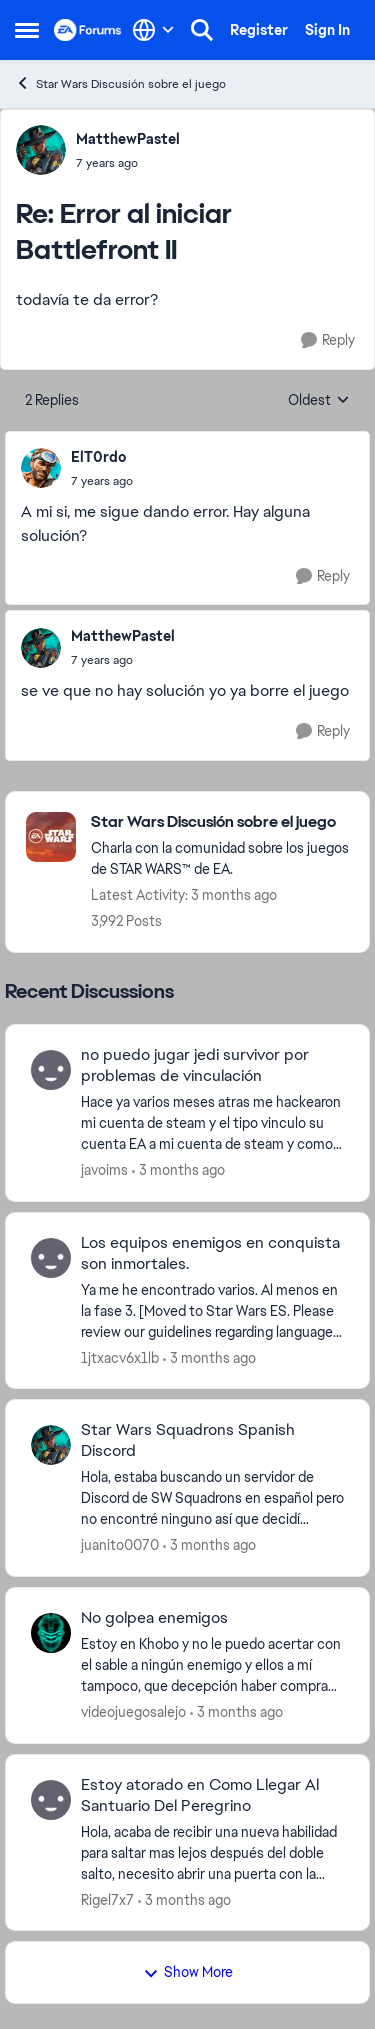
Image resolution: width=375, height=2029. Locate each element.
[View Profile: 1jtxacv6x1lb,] (51, 1258)
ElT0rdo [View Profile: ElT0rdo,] (98, 457)
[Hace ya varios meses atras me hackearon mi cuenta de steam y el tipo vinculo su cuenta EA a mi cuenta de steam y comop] (212, 1123)
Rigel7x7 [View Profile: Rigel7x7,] (107, 1899)
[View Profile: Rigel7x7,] (51, 1800)
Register (259, 30)
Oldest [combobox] (319, 401)
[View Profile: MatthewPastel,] (41, 150)
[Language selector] (153, 30)
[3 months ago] (178, 1170)
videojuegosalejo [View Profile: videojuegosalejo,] (133, 1712)
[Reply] (328, 340)
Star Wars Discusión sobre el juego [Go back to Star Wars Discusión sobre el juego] (120, 83)
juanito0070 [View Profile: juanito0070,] (120, 1545)
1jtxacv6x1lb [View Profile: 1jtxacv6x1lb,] (120, 1357)
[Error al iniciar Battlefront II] (128, 163)
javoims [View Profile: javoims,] (104, 1170)
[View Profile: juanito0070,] (51, 1445)
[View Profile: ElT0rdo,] (41, 468)
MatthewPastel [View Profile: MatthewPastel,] (128, 139)
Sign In (327, 30)
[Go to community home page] (88, 30)
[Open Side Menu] (27, 30)
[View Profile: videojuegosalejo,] (51, 1633)
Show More (188, 1972)
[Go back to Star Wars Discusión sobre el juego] (220, 822)
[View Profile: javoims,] (51, 1070)
